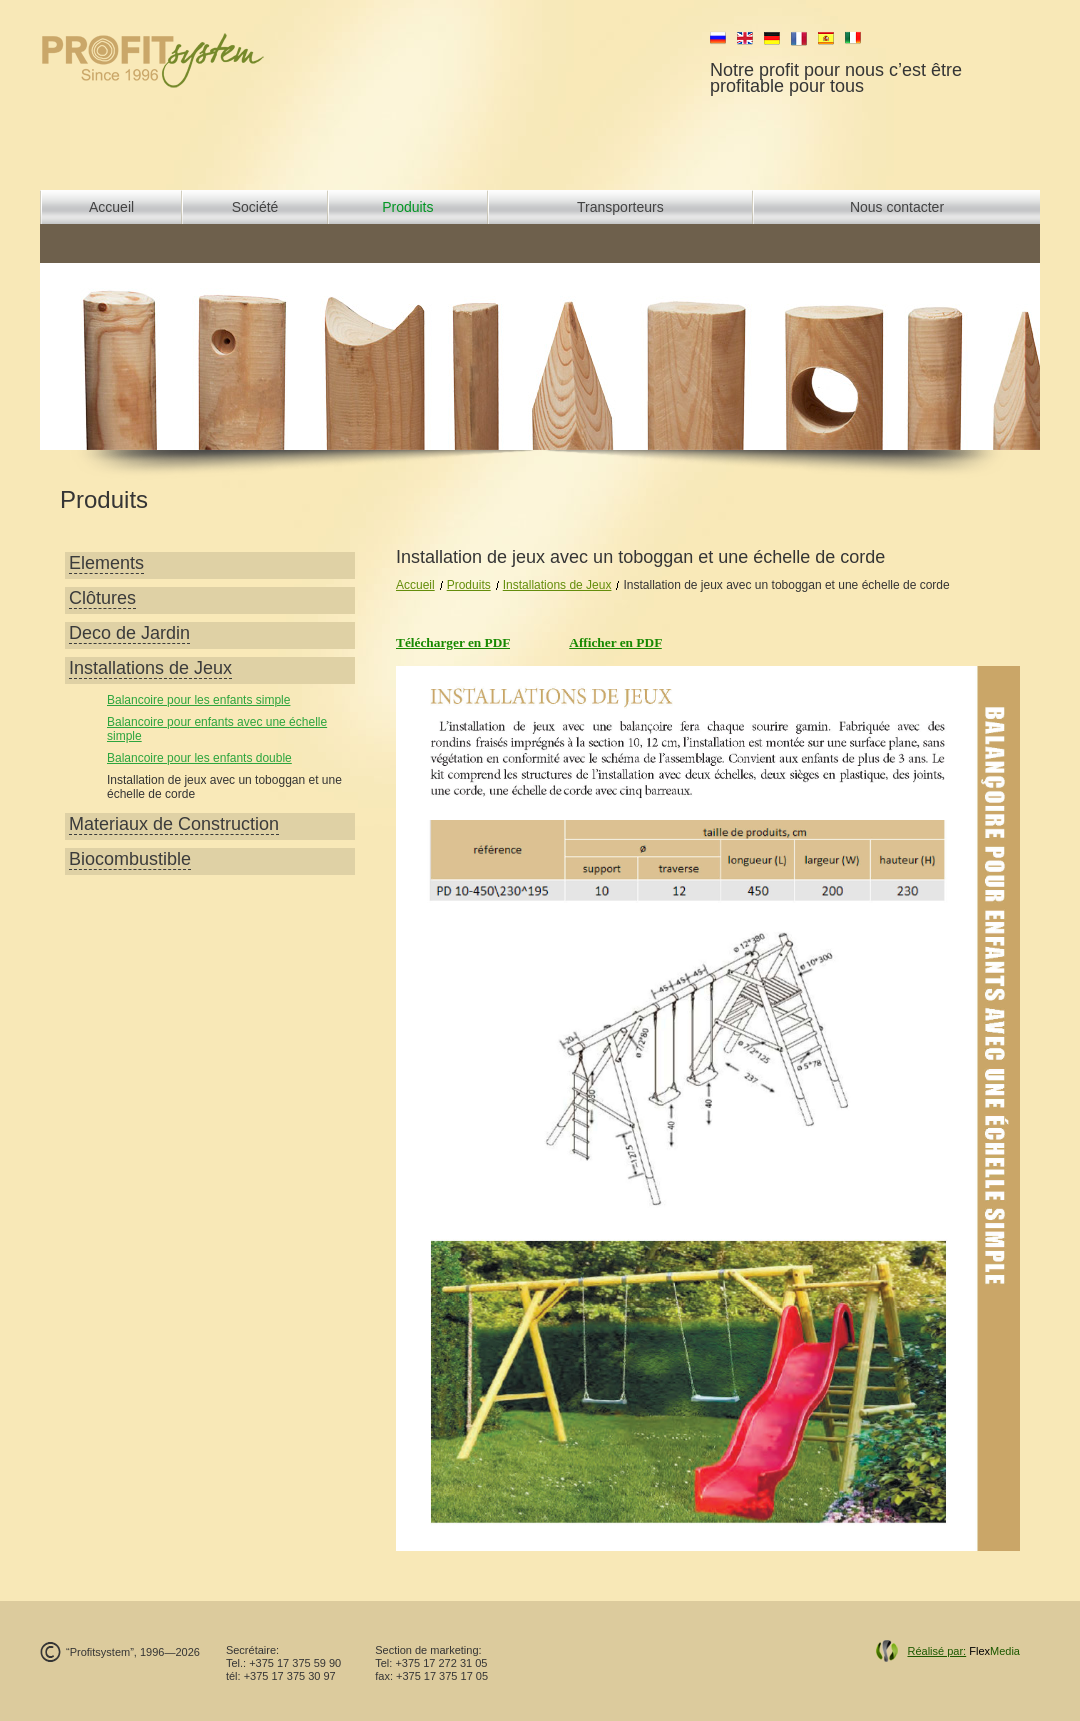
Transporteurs (620, 207)
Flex (963, 1651)
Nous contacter (897, 207)
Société (255, 207)
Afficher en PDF (615, 642)
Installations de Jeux (557, 585)
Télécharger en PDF (453, 642)
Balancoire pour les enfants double (199, 758)
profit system (186, 60)
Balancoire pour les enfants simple (198, 700)
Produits (407, 207)
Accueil (111, 207)
